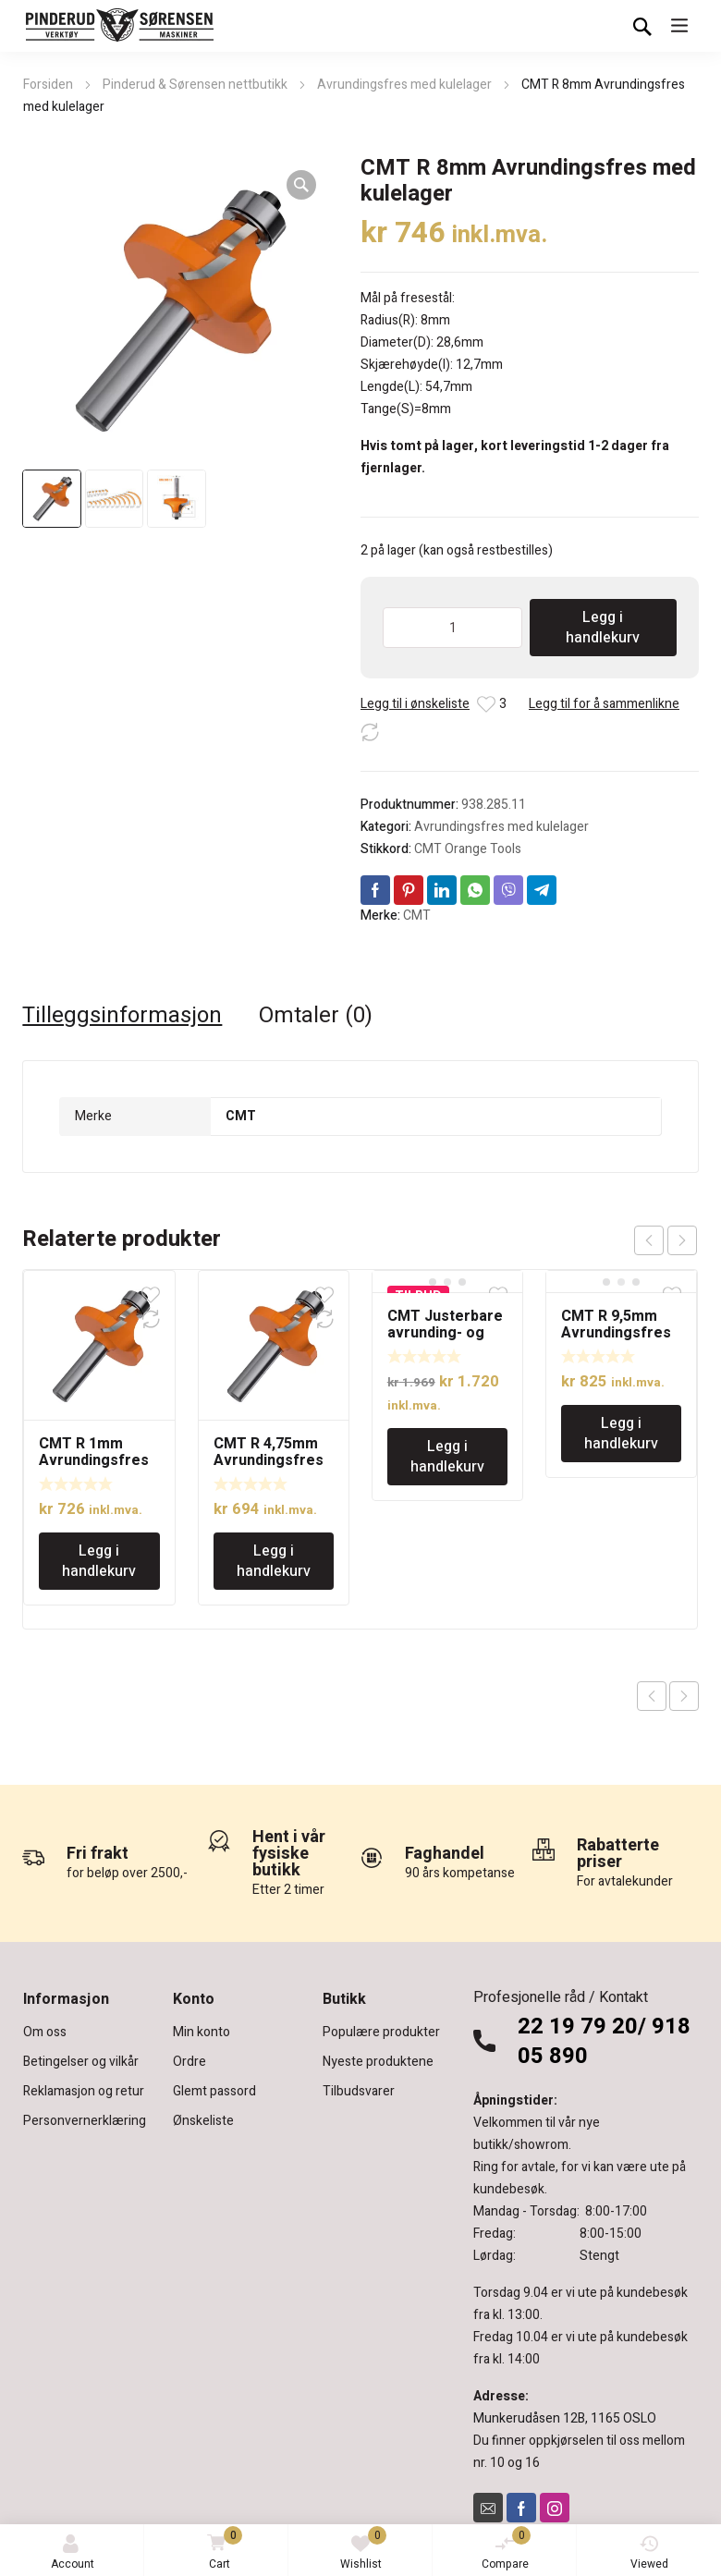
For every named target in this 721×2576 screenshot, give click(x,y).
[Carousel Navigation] (665, 1240)
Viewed (649, 2553)
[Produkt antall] (452, 627)
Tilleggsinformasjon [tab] (122, 1016)
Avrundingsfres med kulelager (404, 84)
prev (649, 1240)
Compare (507, 2549)
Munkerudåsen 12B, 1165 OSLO (564, 2418)
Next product (684, 1696)
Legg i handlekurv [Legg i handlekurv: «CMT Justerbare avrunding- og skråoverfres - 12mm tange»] (447, 1456)
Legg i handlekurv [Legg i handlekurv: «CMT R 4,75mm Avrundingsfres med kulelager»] (274, 1561)
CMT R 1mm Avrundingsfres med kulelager (94, 1460)
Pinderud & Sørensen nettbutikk (195, 84)
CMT (417, 915)
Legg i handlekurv (603, 627)
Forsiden (48, 84)
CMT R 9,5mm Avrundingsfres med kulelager (616, 1333)
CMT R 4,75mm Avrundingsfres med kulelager (269, 1460)
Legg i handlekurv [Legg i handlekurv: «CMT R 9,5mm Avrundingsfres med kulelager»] (621, 1433)
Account (72, 2553)
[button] (301, 185)
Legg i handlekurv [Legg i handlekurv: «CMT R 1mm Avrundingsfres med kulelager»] (99, 1561)
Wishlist (363, 2549)
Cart (221, 2549)
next (682, 1240)
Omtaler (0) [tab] (316, 1016)
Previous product (651, 1696)
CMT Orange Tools (467, 849)
